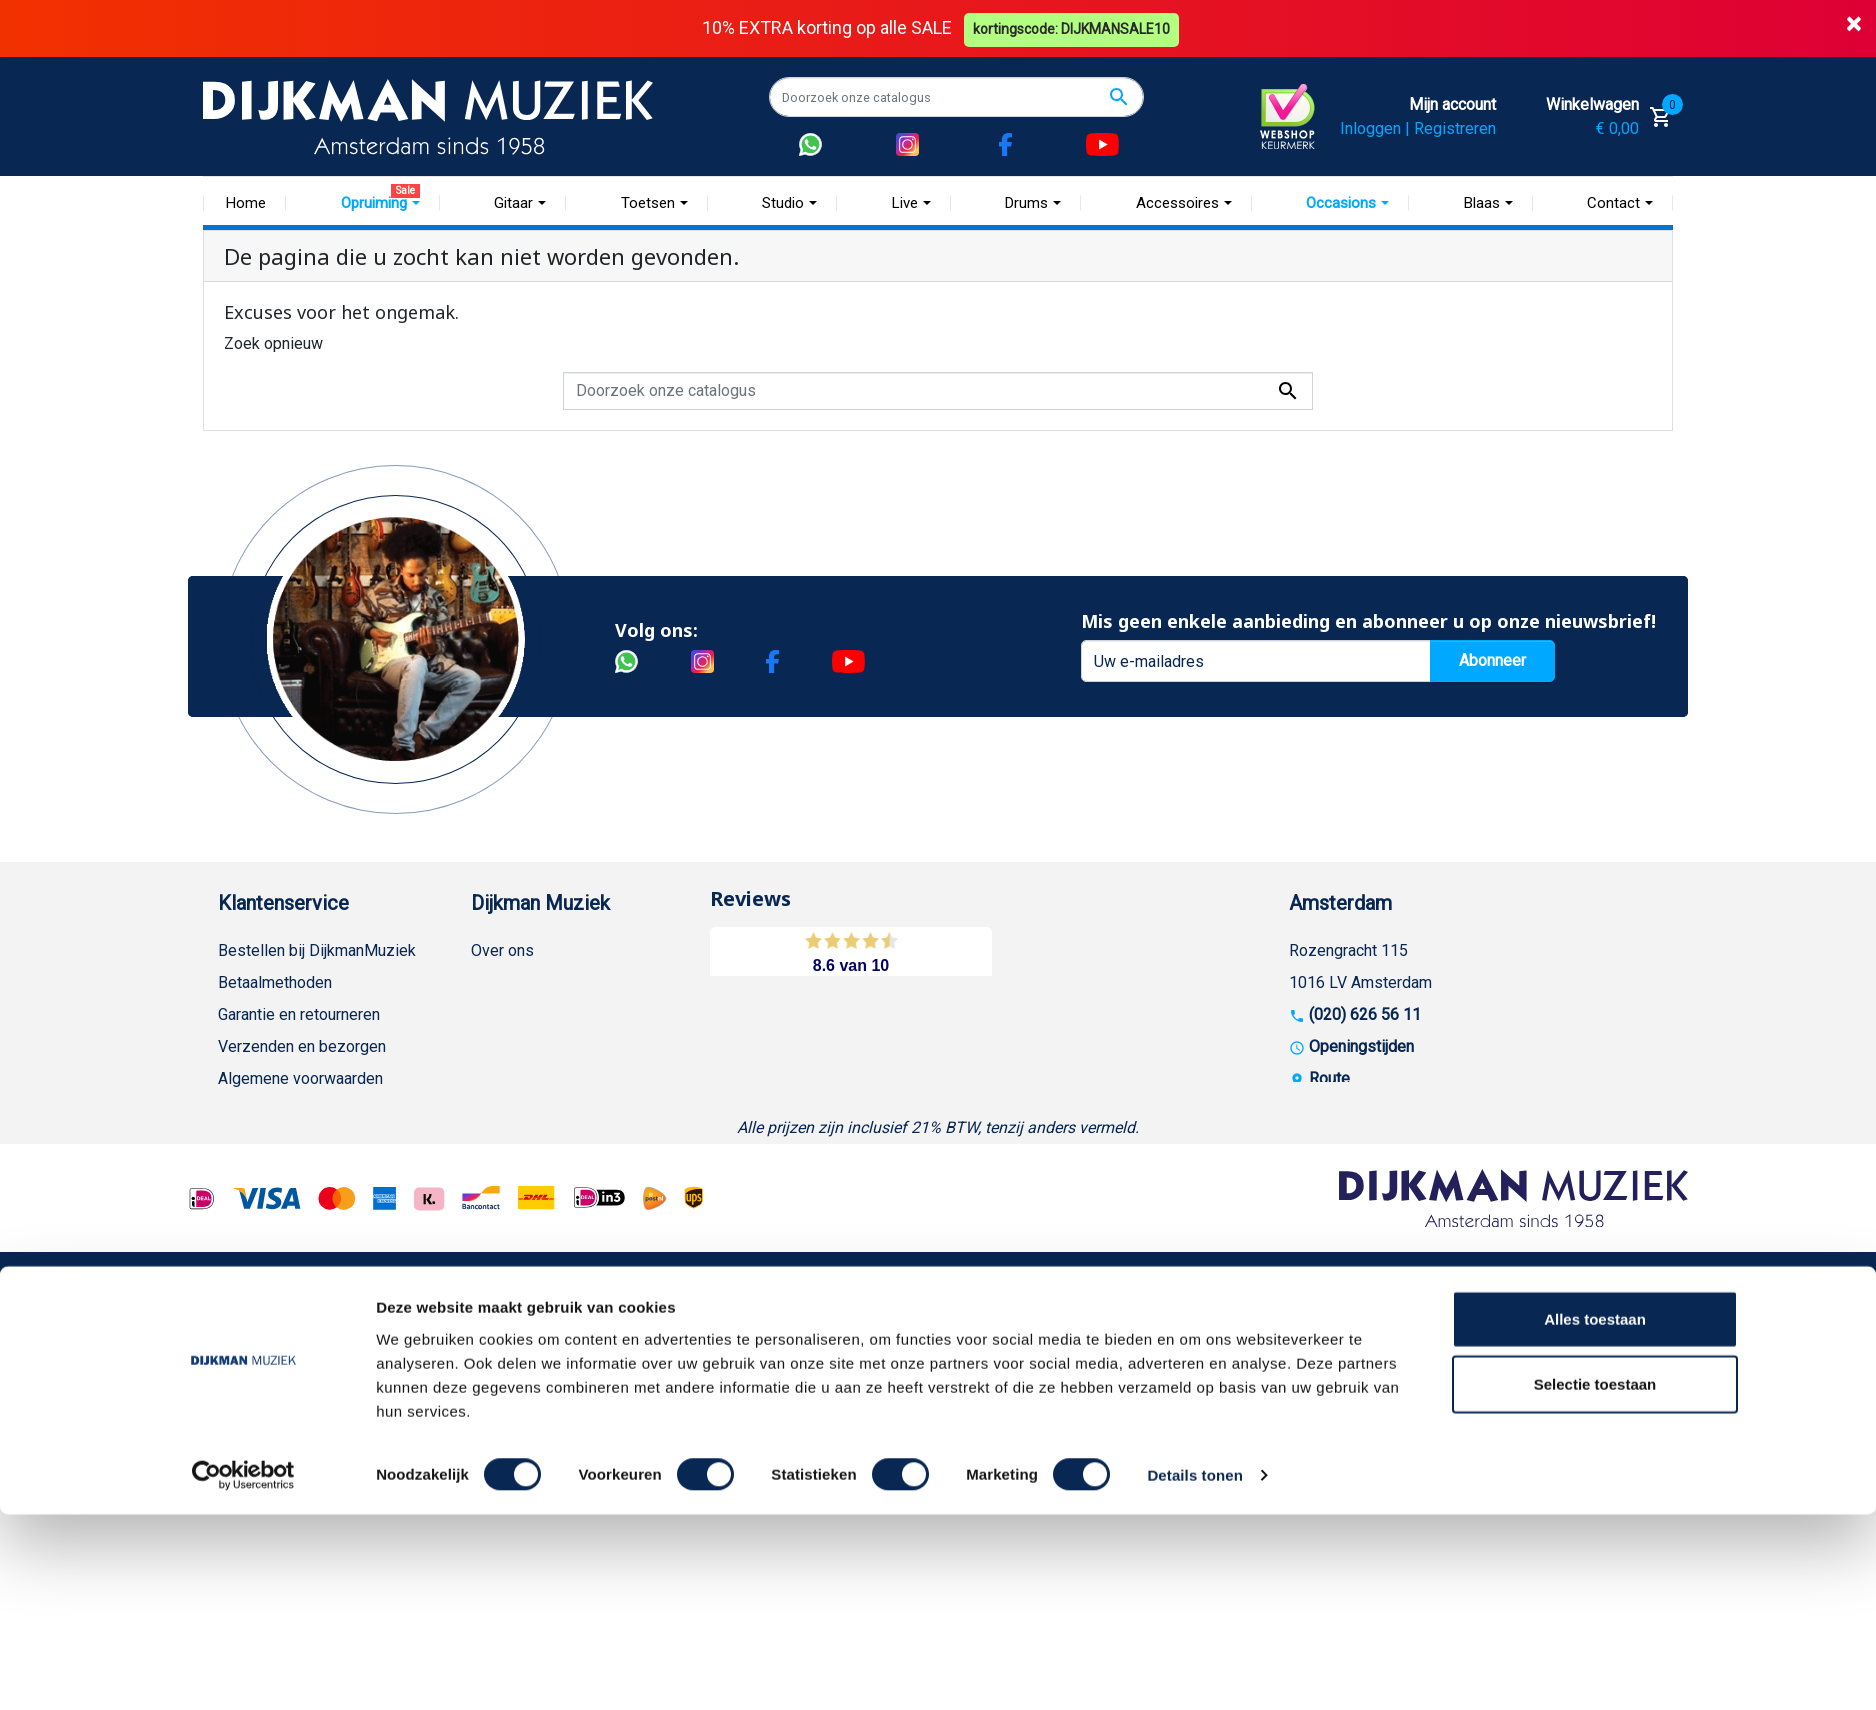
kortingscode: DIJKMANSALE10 (1073, 28)
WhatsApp (254, 1270)
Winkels (499, 1078)
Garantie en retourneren (299, 1014)
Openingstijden (1361, 1046)
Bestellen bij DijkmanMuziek (317, 950)
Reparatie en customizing (307, 1142)
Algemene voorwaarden (300, 1078)
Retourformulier (272, 1302)
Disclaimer (255, 1174)
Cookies (247, 1334)
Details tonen (1194, 1670)
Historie (499, 982)
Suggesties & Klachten (297, 1238)
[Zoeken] (956, 97)
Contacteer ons (271, 1430)
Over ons (502, 950)
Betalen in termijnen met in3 (314, 1366)
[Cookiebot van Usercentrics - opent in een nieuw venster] (243, 1671)
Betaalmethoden (275, 982)
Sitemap (500, 1046)
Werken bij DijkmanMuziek (563, 1014)
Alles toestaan (1595, 1513)
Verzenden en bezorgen (302, 1046)
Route (1329, 1078)
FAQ (232, 1110)
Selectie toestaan (1595, 1579)
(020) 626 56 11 (1365, 1014)
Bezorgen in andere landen (311, 1398)
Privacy (244, 1206)
